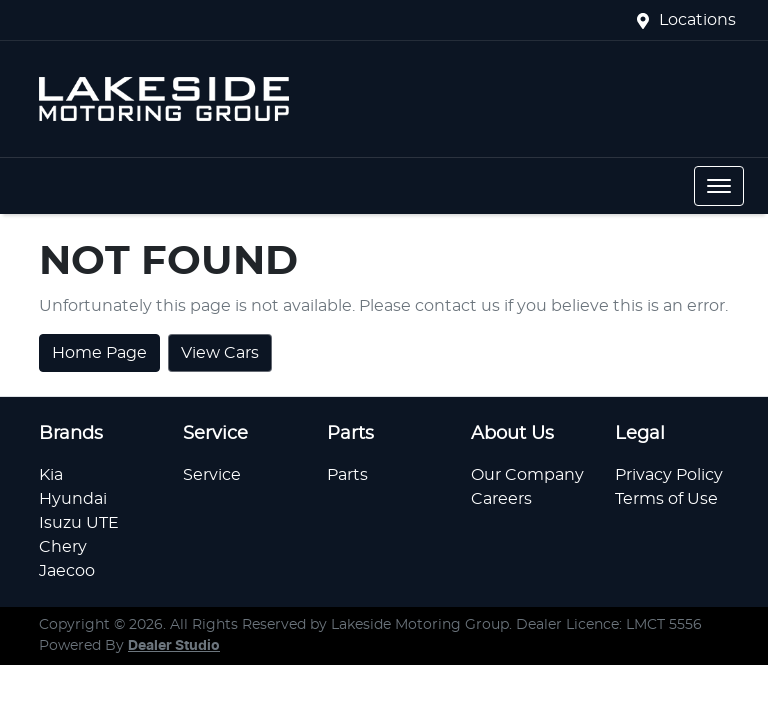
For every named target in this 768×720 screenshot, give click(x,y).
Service (212, 475)
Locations (697, 20)
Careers (501, 499)
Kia (51, 475)
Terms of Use (666, 499)
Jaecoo (67, 571)
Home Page (99, 353)
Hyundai (73, 499)
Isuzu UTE (79, 523)
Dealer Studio (174, 646)
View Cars (220, 353)
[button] (719, 186)
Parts (347, 475)
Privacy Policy (669, 475)
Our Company (527, 475)
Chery (63, 547)
